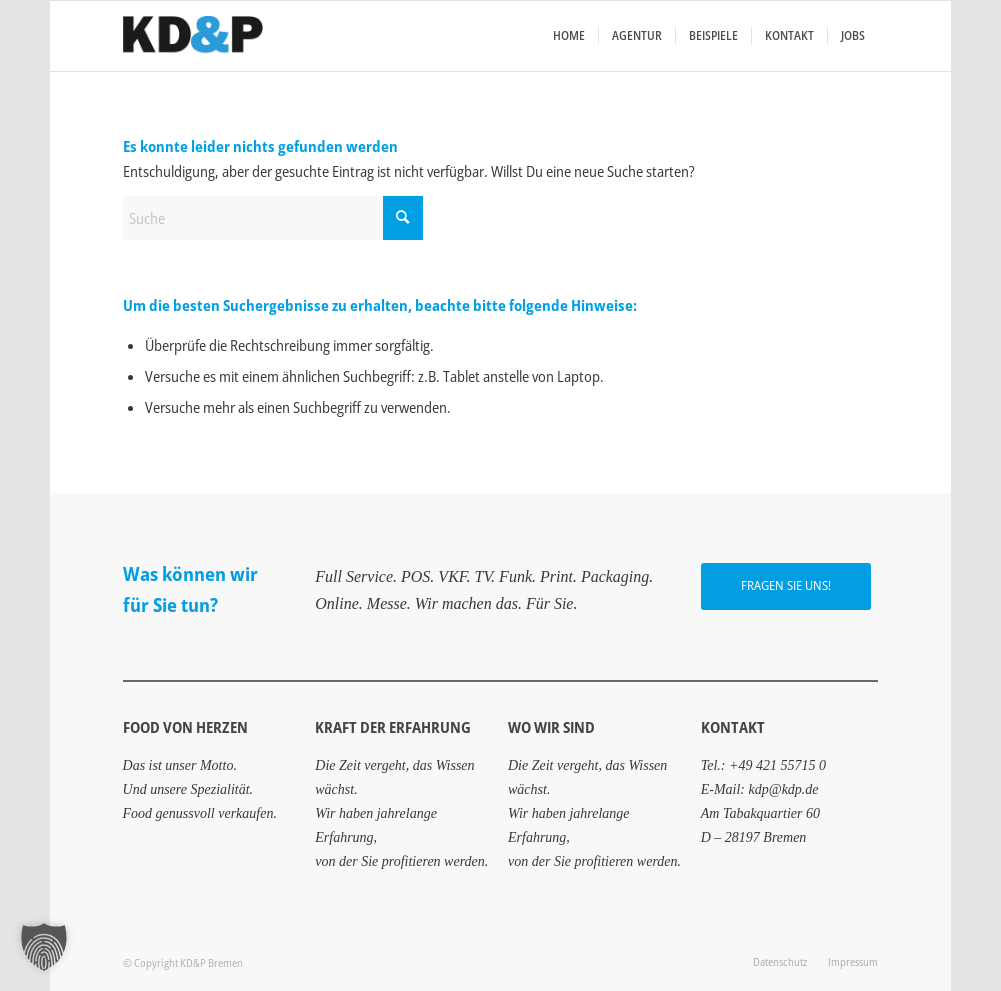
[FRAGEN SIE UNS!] (786, 586)
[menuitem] (569, 36)
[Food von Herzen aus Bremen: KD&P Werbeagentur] (193, 36)
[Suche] (273, 218)
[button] (44, 947)
